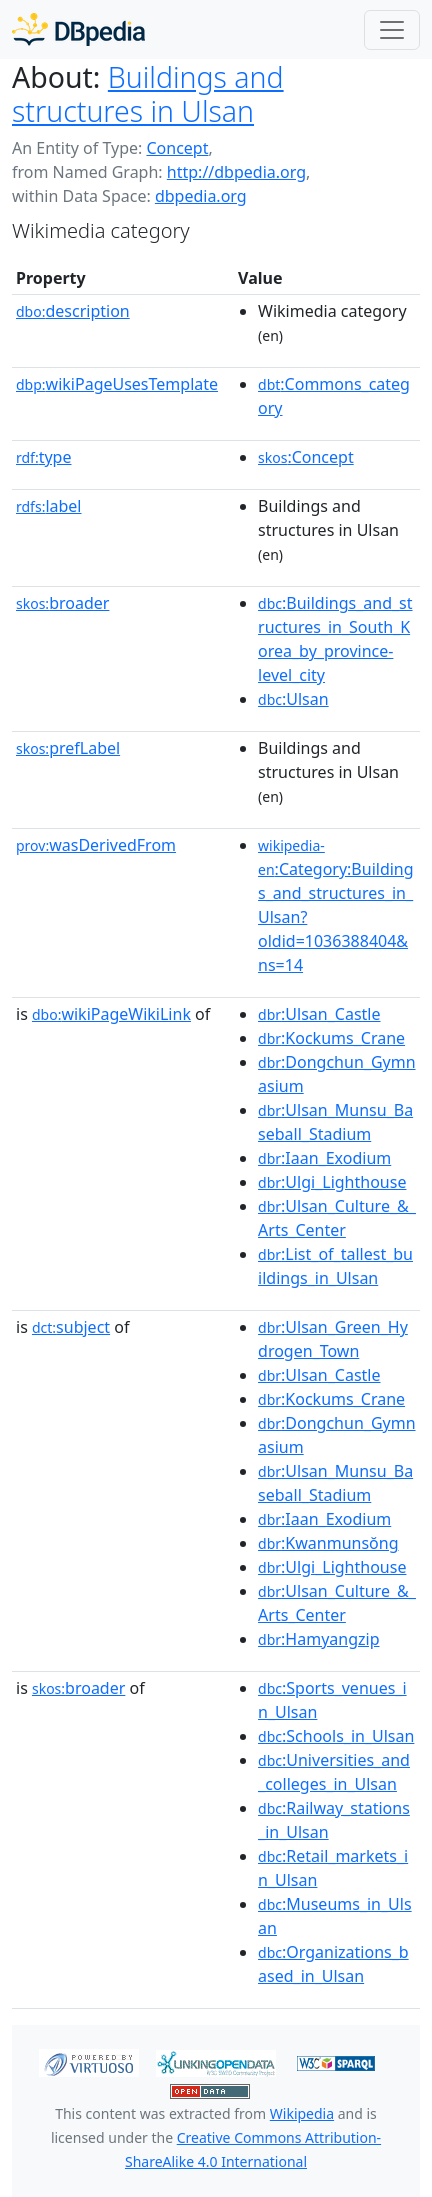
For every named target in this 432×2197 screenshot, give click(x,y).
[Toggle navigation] (392, 30)
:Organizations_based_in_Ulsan (333, 1964)
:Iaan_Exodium (324, 1158)
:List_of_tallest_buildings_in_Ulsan (335, 1266)
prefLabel (68, 748)
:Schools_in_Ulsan (336, 1736)
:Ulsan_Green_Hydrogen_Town (333, 1339)
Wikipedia (302, 2113)
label (49, 506)
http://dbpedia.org (236, 172)
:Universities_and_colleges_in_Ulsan (334, 1772)
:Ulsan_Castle (319, 1014)
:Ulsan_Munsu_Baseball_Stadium (335, 1122)
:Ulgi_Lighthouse (332, 1182)
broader (62, 603)
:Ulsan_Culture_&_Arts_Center (337, 1218)
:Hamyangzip (318, 1639)
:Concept (306, 457)
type (44, 457)
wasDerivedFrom (96, 845)
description (73, 311)
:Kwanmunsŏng (328, 1543)
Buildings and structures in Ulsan (148, 94)
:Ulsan (293, 699)
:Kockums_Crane (331, 1038)
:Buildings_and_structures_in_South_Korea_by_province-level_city (335, 639)
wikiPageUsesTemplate (117, 384)
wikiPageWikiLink (111, 1014)
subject (71, 1327)
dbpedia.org (201, 196)
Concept (177, 148)
